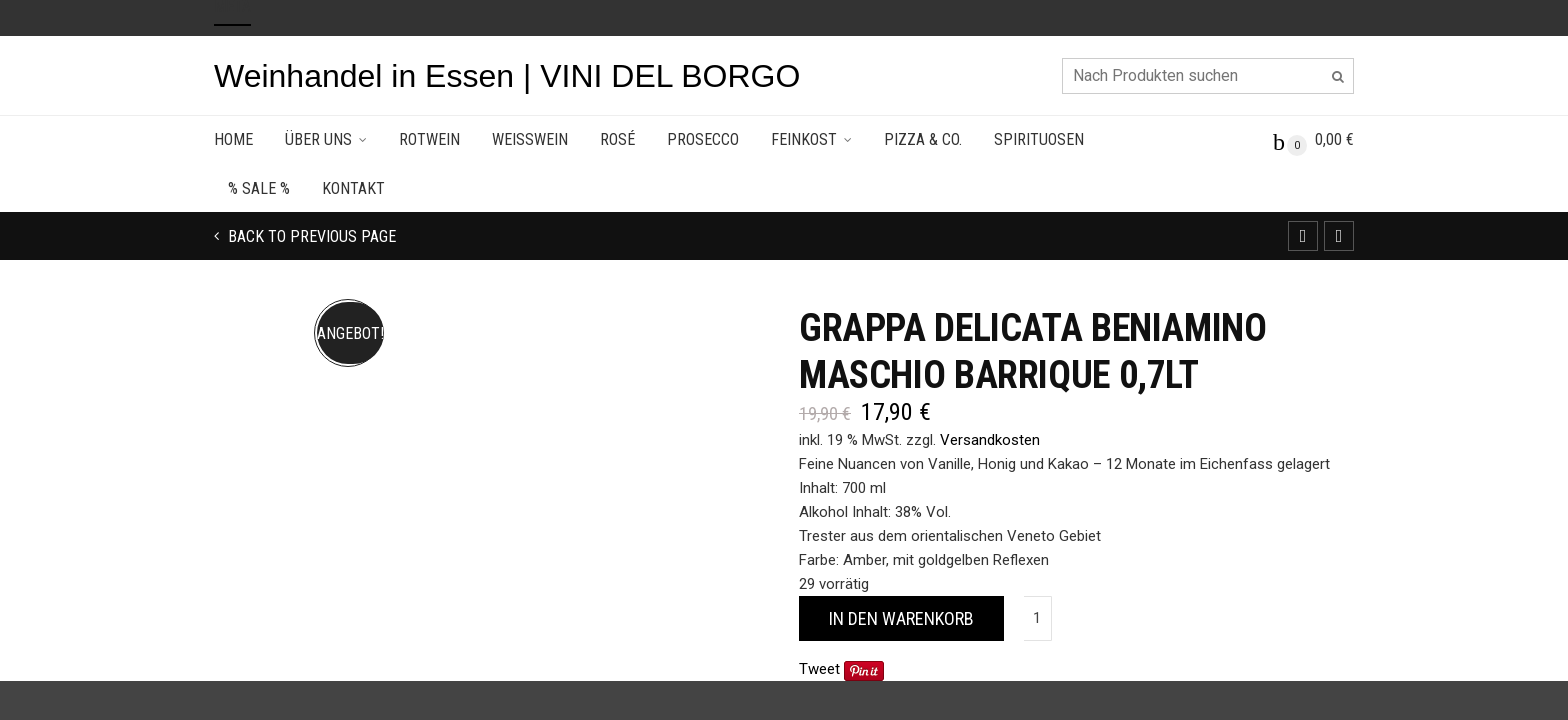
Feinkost (804, 139)
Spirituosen (1039, 139)
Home (233, 139)
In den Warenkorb (901, 618)
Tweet (819, 669)
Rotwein (429, 139)
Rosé (617, 139)
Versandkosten (990, 440)
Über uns (318, 139)
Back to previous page (310, 236)
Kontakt (353, 188)
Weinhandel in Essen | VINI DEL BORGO (507, 76)
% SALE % (259, 188)
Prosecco (703, 139)
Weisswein (530, 139)
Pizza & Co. (923, 139)
